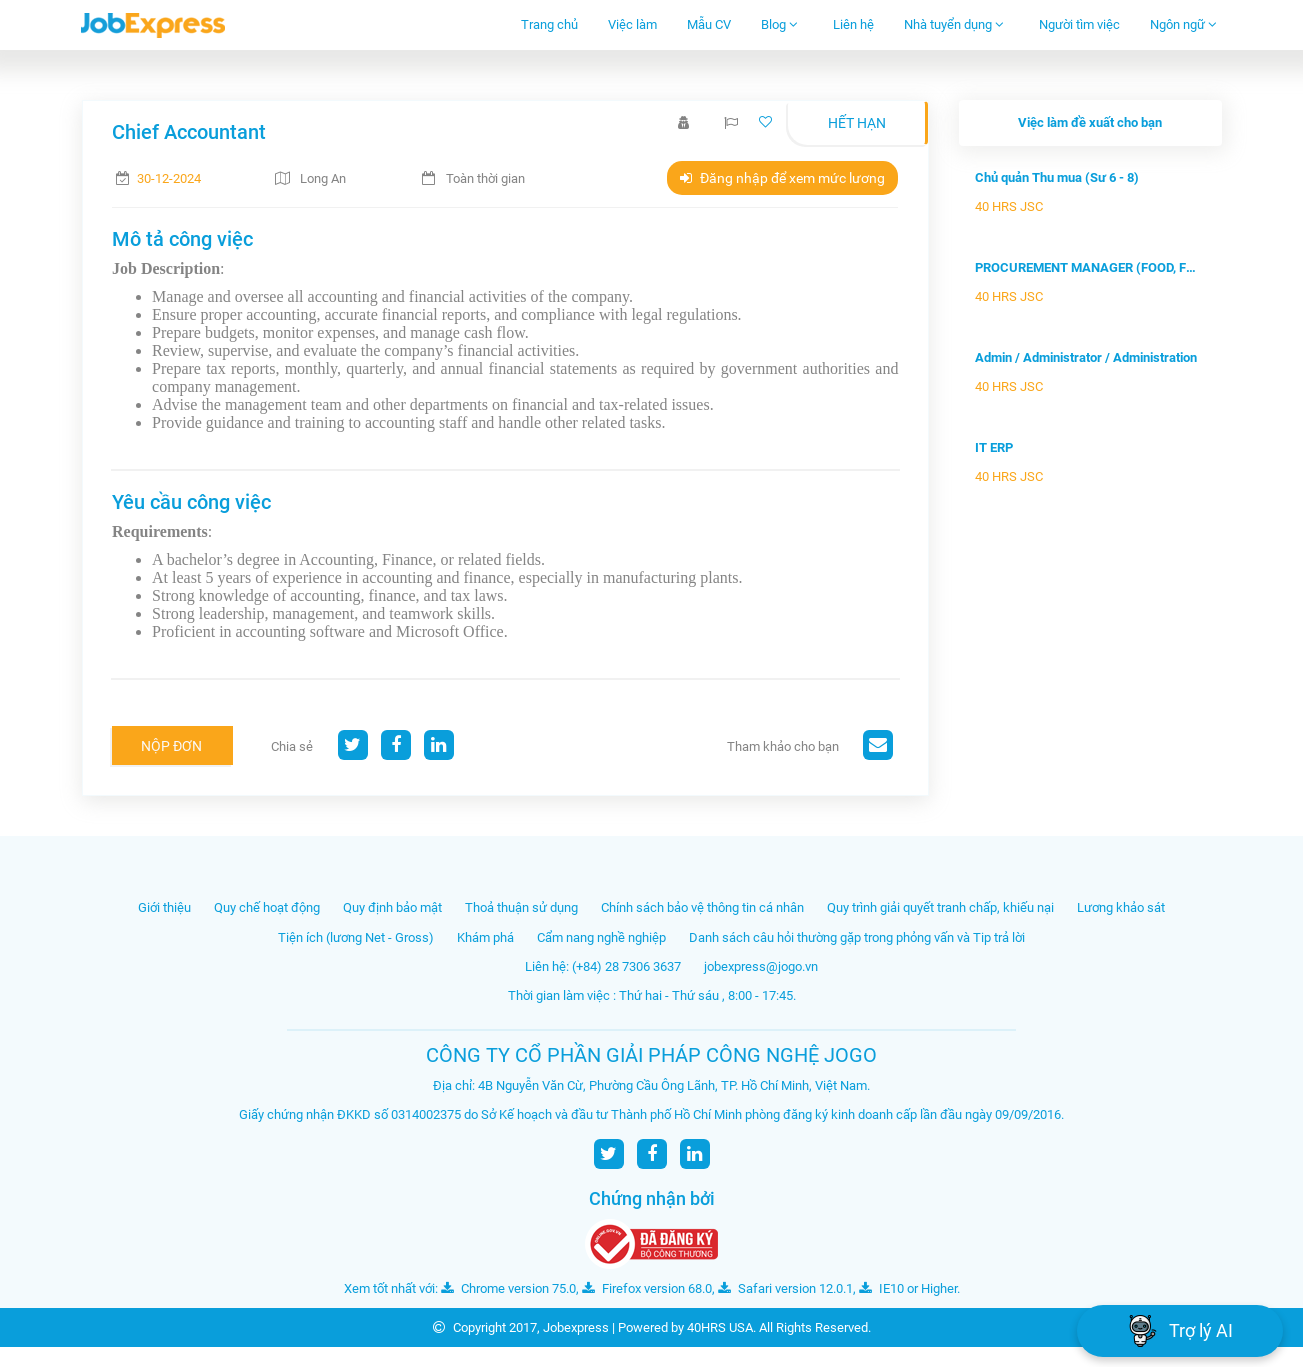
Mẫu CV (709, 24)
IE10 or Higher (908, 1288)
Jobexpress (576, 1327)
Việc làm (632, 24)
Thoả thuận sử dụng (521, 907)
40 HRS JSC (1009, 206)
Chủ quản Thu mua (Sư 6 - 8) (1057, 177)
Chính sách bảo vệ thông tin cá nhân (702, 907)
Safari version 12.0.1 (785, 1288)
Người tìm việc (1079, 24)
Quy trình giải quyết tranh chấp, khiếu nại (940, 907)
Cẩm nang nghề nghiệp (601, 937)
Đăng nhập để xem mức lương (782, 178)
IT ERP (994, 447)
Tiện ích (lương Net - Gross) (356, 937)
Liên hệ (853, 24)
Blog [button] (779, 24)
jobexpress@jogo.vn (761, 966)
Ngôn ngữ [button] (1183, 24)
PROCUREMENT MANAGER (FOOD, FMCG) (1090, 267)
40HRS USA (720, 1327)
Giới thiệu (164, 907)
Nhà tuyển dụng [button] (954, 24)
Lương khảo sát (1121, 907)
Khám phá (485, 937)
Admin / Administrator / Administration (1086, 357)
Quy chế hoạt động (267, 907)
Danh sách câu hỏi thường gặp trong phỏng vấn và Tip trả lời (857, 937)
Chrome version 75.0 (508, 1288)
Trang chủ (549, 24)
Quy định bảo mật (392, 907)
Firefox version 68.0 (647, 1288)
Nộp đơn (171, 746)
